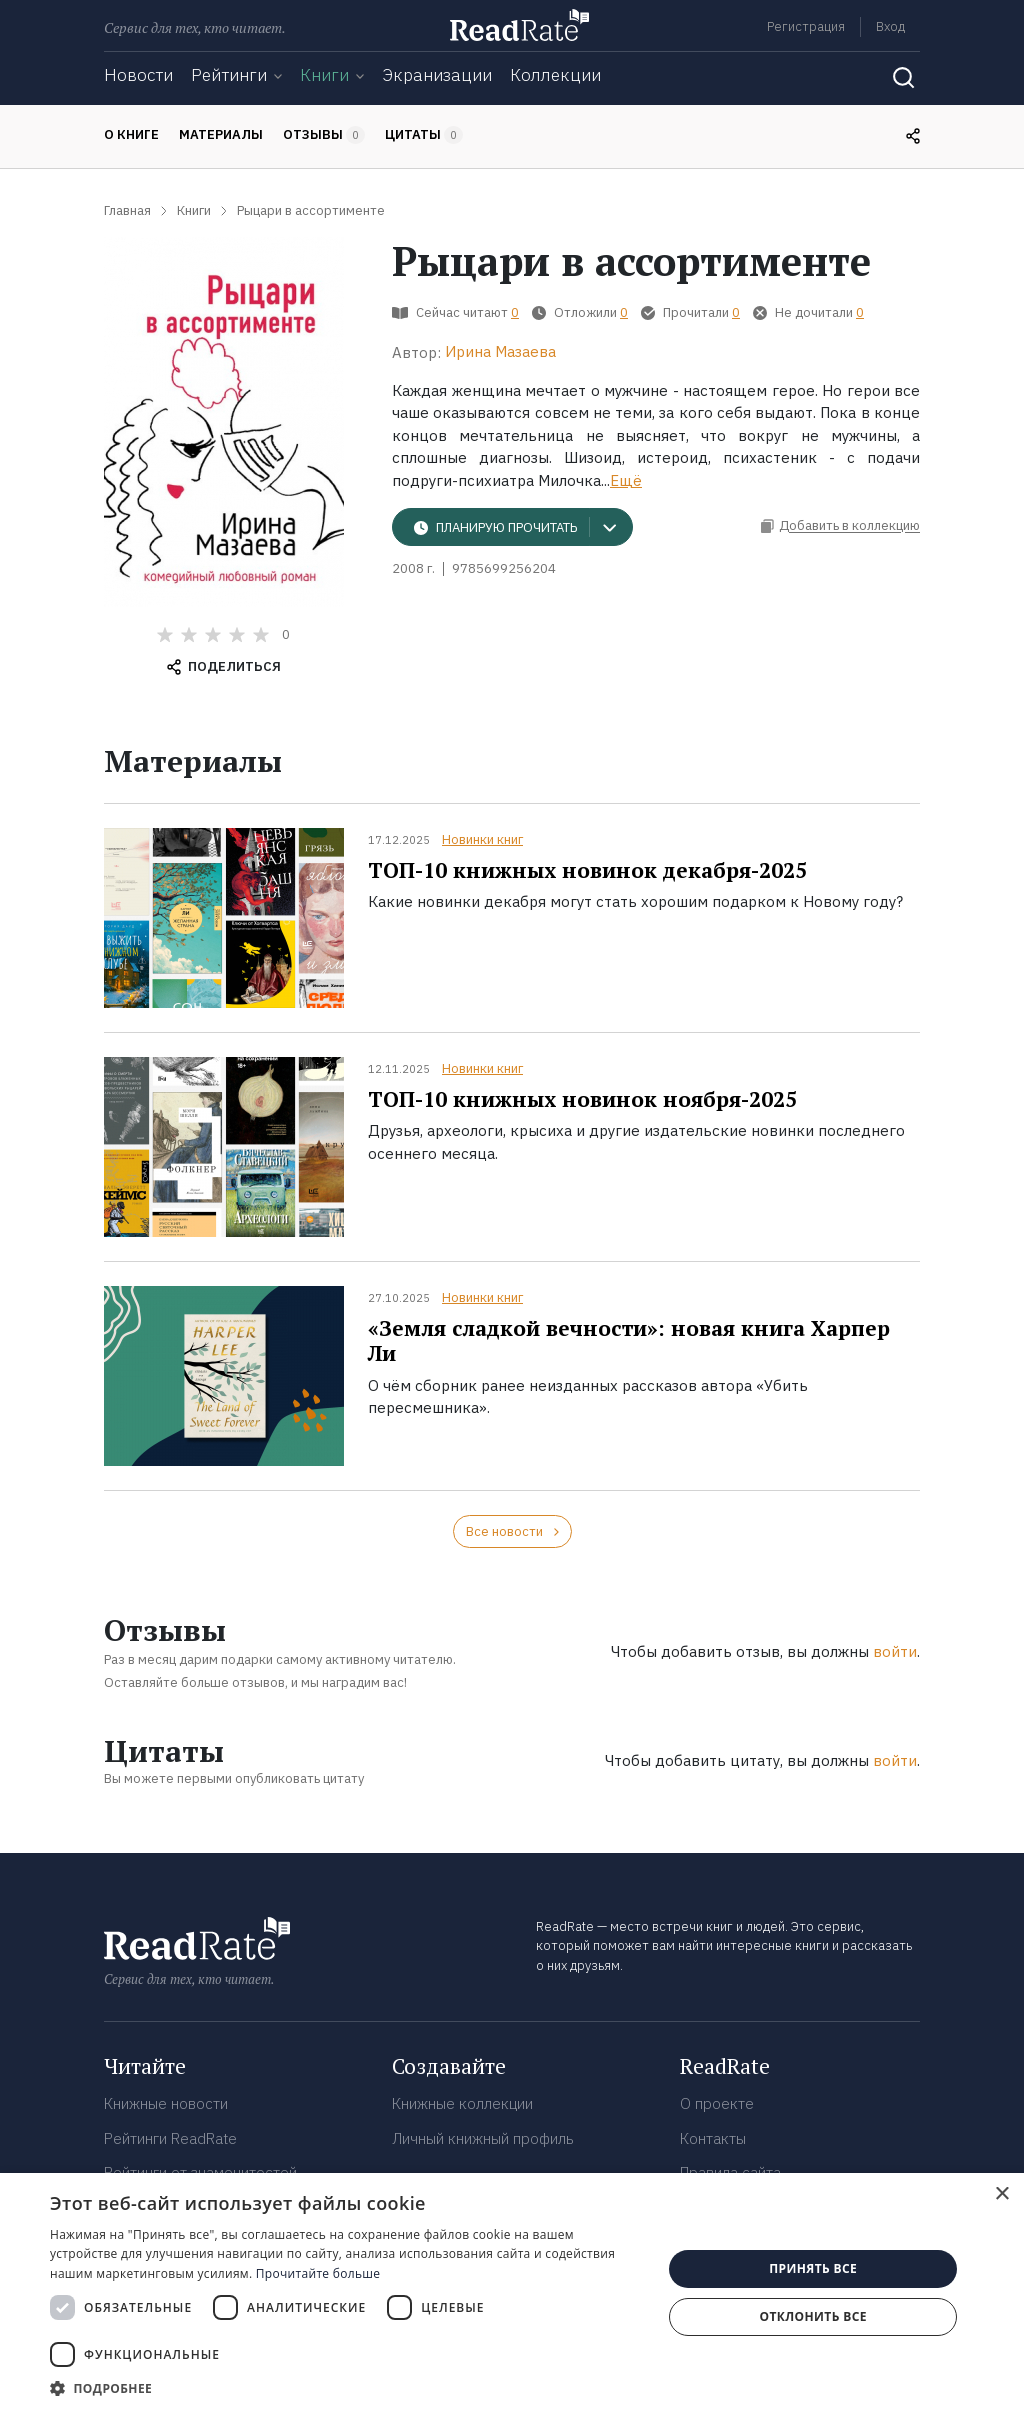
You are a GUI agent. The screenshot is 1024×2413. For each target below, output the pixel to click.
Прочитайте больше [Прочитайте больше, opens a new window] (318, 2273)
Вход (890, 26)
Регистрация (806, 26)
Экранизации (437, 75)
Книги (324, 75)
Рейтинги (229, 75)
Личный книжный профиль (483, 2138)
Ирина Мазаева (500, 351)
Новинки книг (482, 839)
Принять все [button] (813, 2268)
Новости (138, 75)
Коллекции (555, 75)
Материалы (221, 134)
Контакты (713, 2138)
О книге (131, 134)
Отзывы (324, 135)
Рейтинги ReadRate (170, 2138)
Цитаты (424, 135)
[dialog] (512, 2293)
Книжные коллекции (462, 2103)
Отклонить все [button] (812, 2316)
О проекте (717, 2103)
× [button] (1001, 2194)
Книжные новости (166, 2103)
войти (895, 1651)
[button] (347, 2388)
